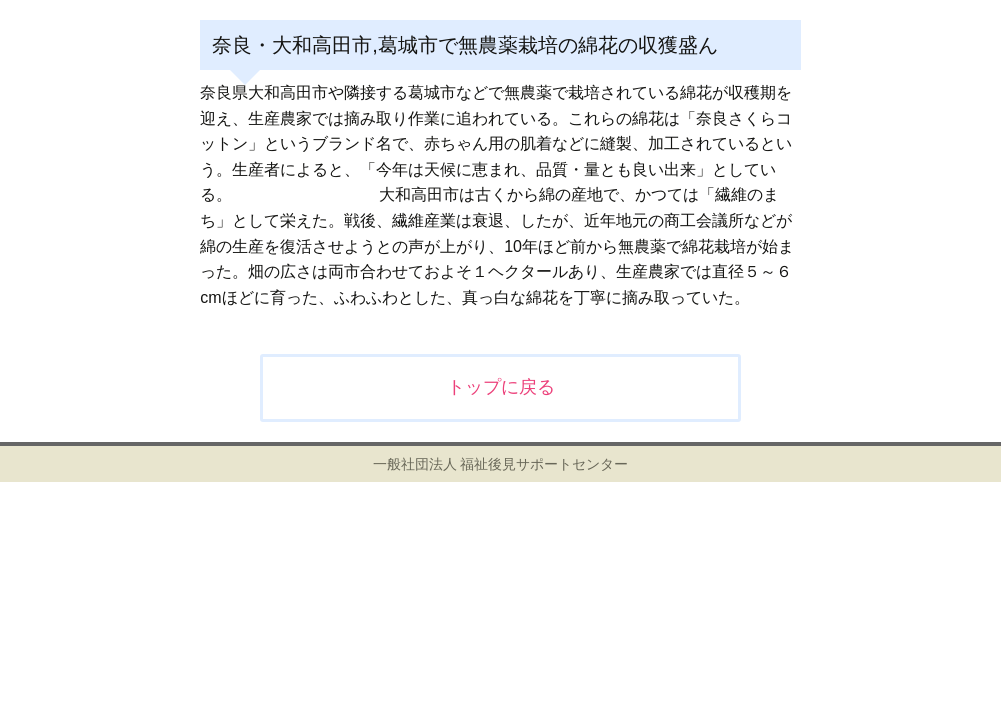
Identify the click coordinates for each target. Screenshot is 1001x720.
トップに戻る (501, 387)
